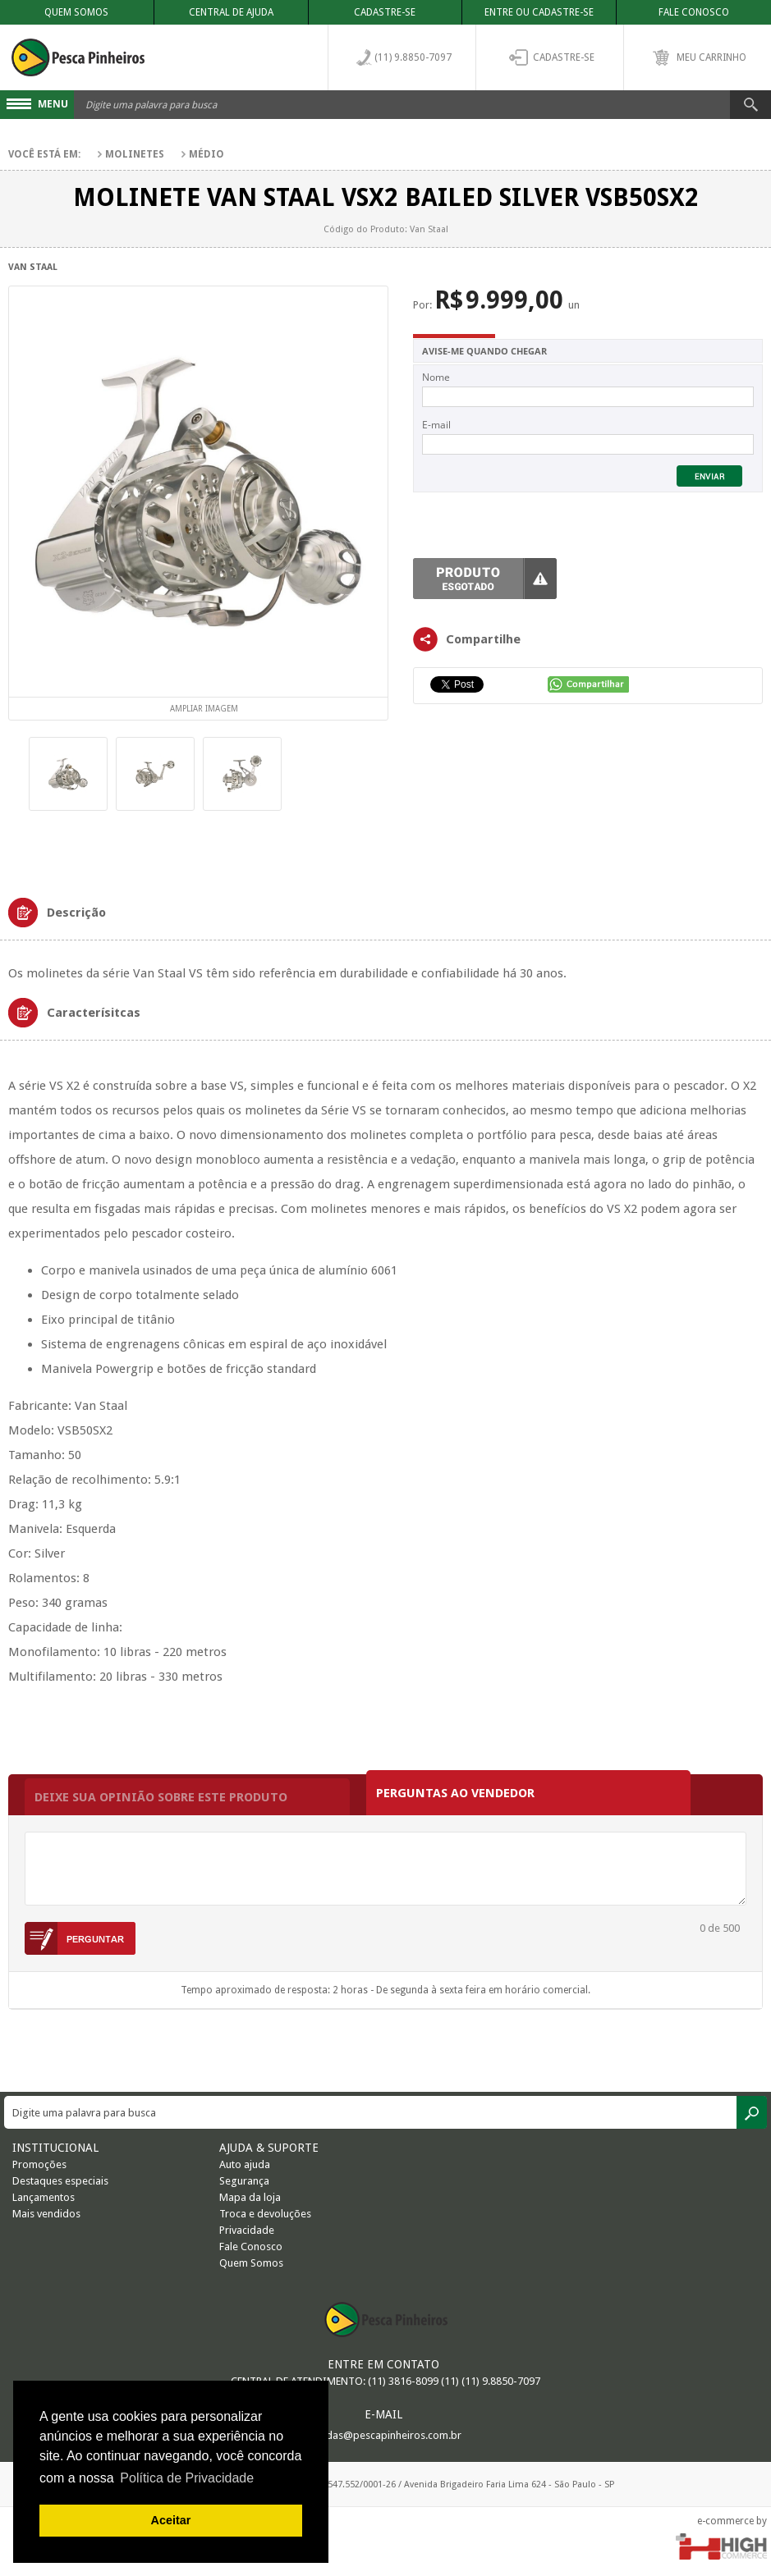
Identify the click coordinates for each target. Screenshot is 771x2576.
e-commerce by (732, 2521)
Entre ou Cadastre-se (539, 12)
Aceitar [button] (171, 2520)
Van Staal (32, 267)
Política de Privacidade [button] (187, 2478)
